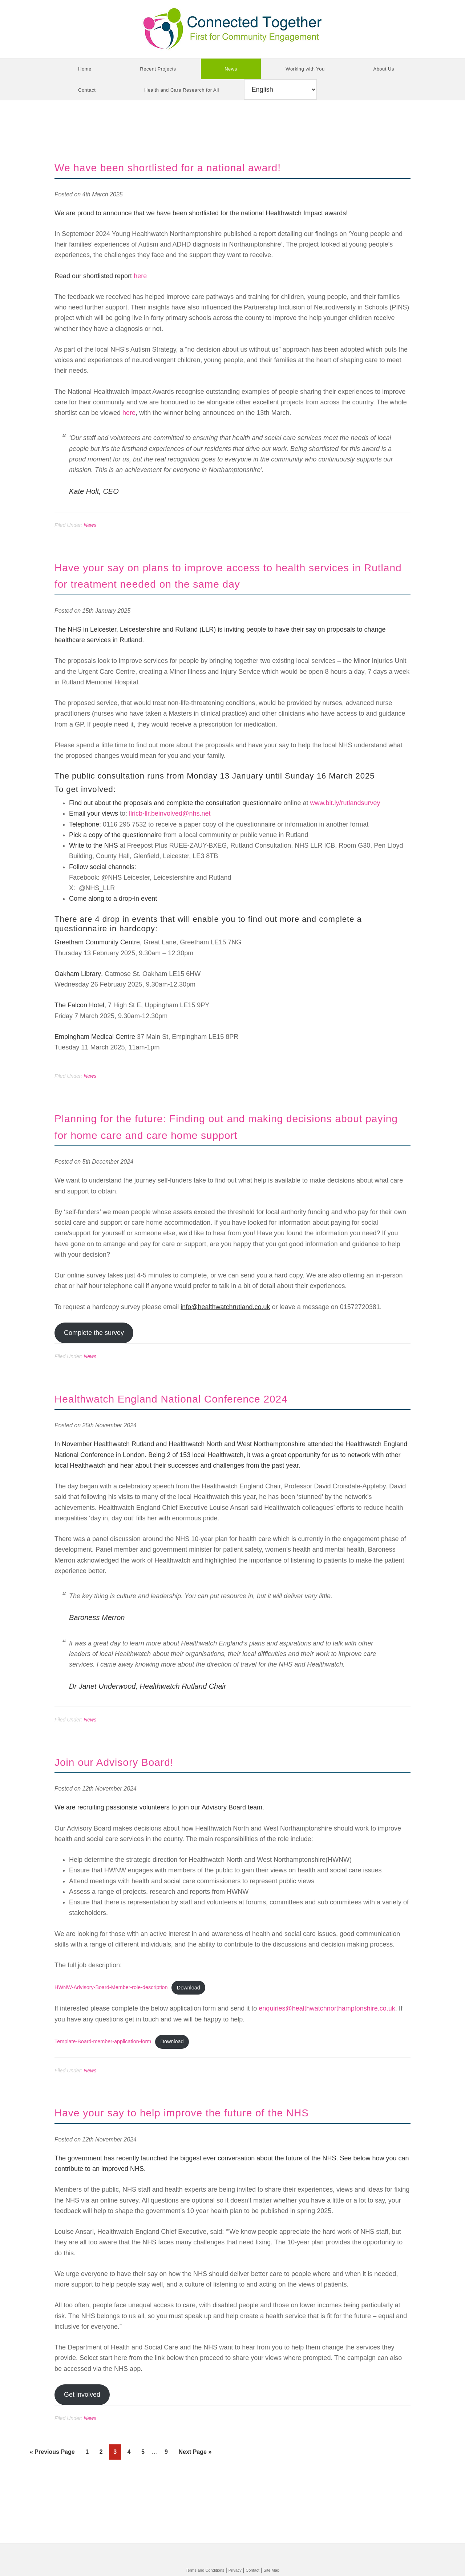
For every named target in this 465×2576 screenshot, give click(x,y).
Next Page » (195, 2489)
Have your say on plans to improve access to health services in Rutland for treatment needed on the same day (228, 583)
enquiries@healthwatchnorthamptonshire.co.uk (327, 2043)
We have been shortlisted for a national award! (205, 166)
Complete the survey (94, 1365)
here (140, 276)
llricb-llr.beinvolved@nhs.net (169, 830)
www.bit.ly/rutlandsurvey (345, 819)
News (90, 525)
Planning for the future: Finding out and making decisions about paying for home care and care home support (226, 1151)
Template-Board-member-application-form (108, 2077)
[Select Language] (280, 89)
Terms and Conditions (198, 2570)
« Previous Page (52, 2489)
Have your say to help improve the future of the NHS (223, 2148)
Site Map (280, 2570)
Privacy (236, 2570)
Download (203, 2022)
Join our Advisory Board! (133, 1794)
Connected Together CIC (232, 29)
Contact (257, 2570)
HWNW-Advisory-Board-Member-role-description (117, 2022)
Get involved (82, 2431)
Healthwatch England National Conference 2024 (209, 1431)
